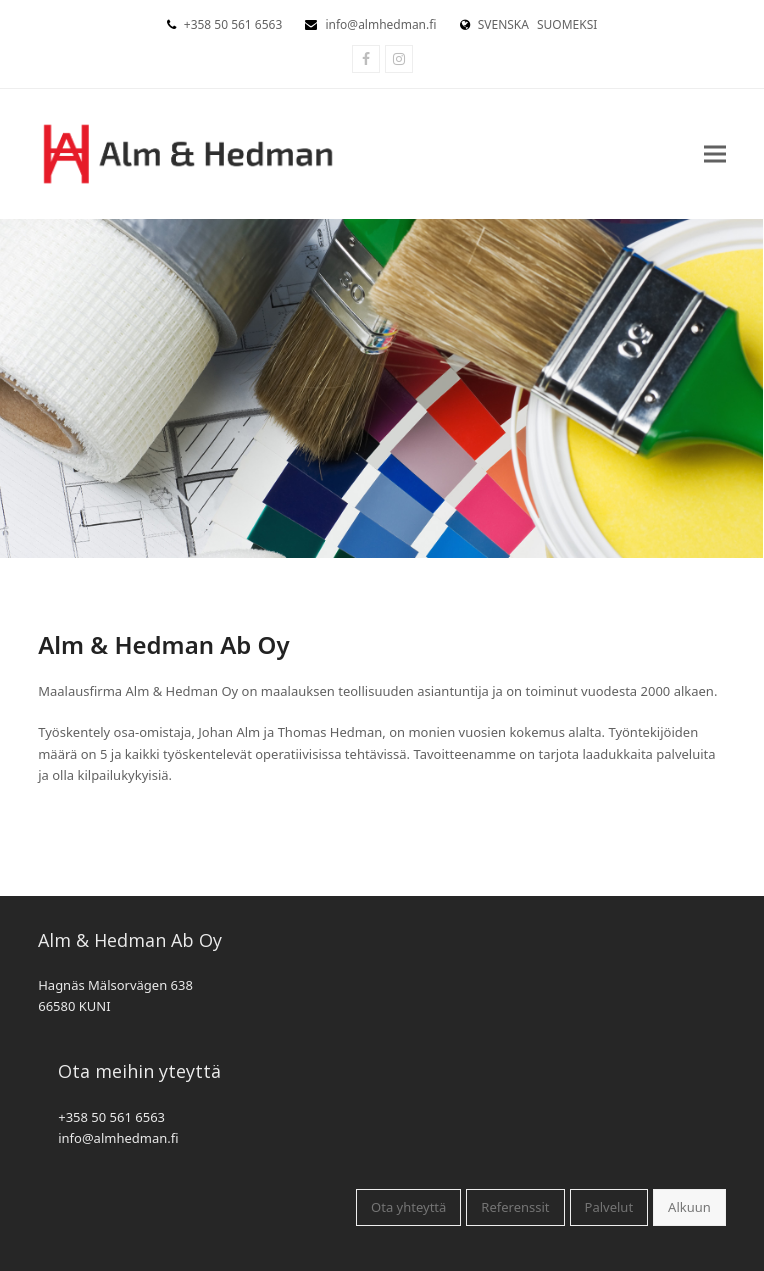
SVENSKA (503, 24)
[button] (715, 153)
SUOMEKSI (567, 24)
